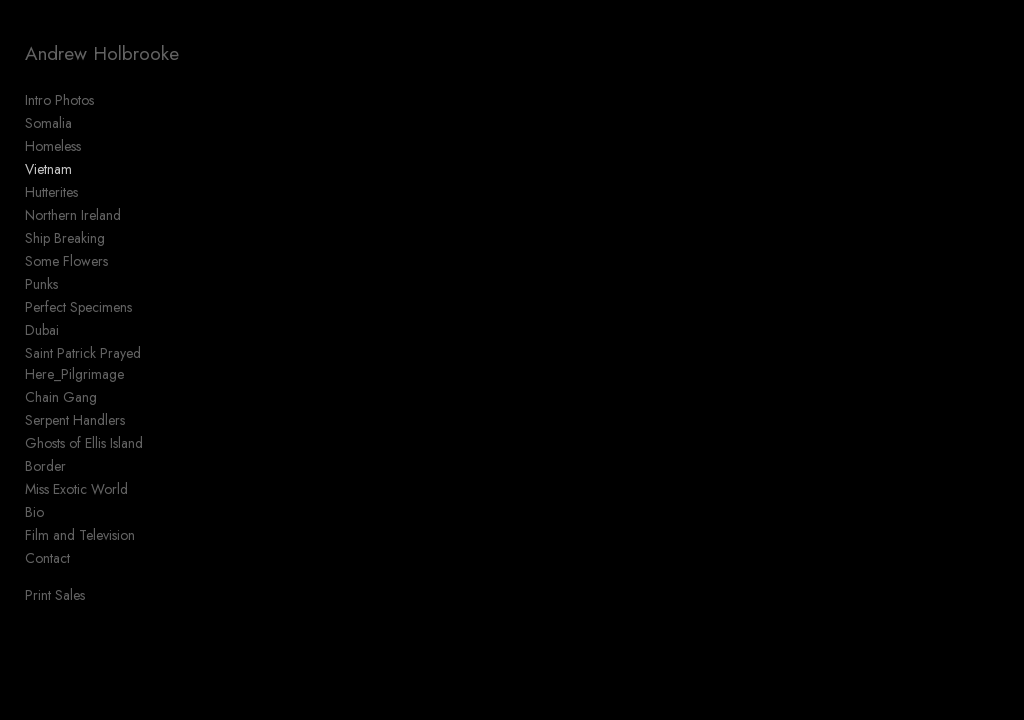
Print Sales (55, 595)
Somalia (48, 123)
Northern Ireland (73, 215)
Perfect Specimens (78, 307)
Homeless (53, 146)
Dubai (42, 330)
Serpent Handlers (75, 420)
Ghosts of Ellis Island (84, 443)
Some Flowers (66, 261)
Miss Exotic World (76, 489)
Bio (34, 512)
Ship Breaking (65, 238)
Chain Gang (61, 397)
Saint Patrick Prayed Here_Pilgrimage (83, 363)
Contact (47, 558)
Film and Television (80, 535)
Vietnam (48, 169)
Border (45, 466)
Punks (41, 284)
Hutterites (51, 192)
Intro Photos (59, 100)
